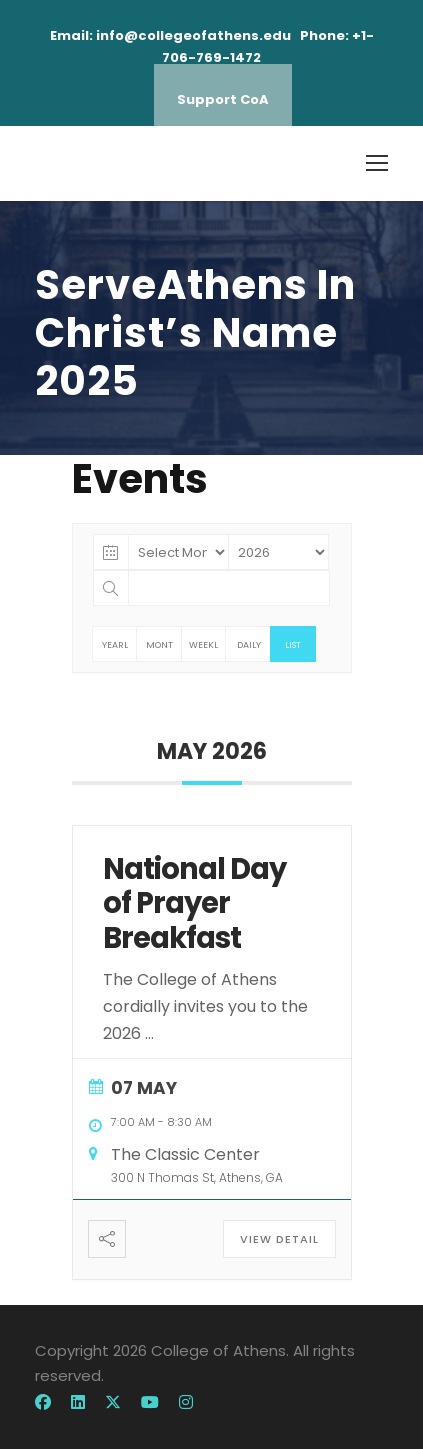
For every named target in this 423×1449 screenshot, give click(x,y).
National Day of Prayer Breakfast (194, 904)
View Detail (279, 1239)
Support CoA (223, 99)
